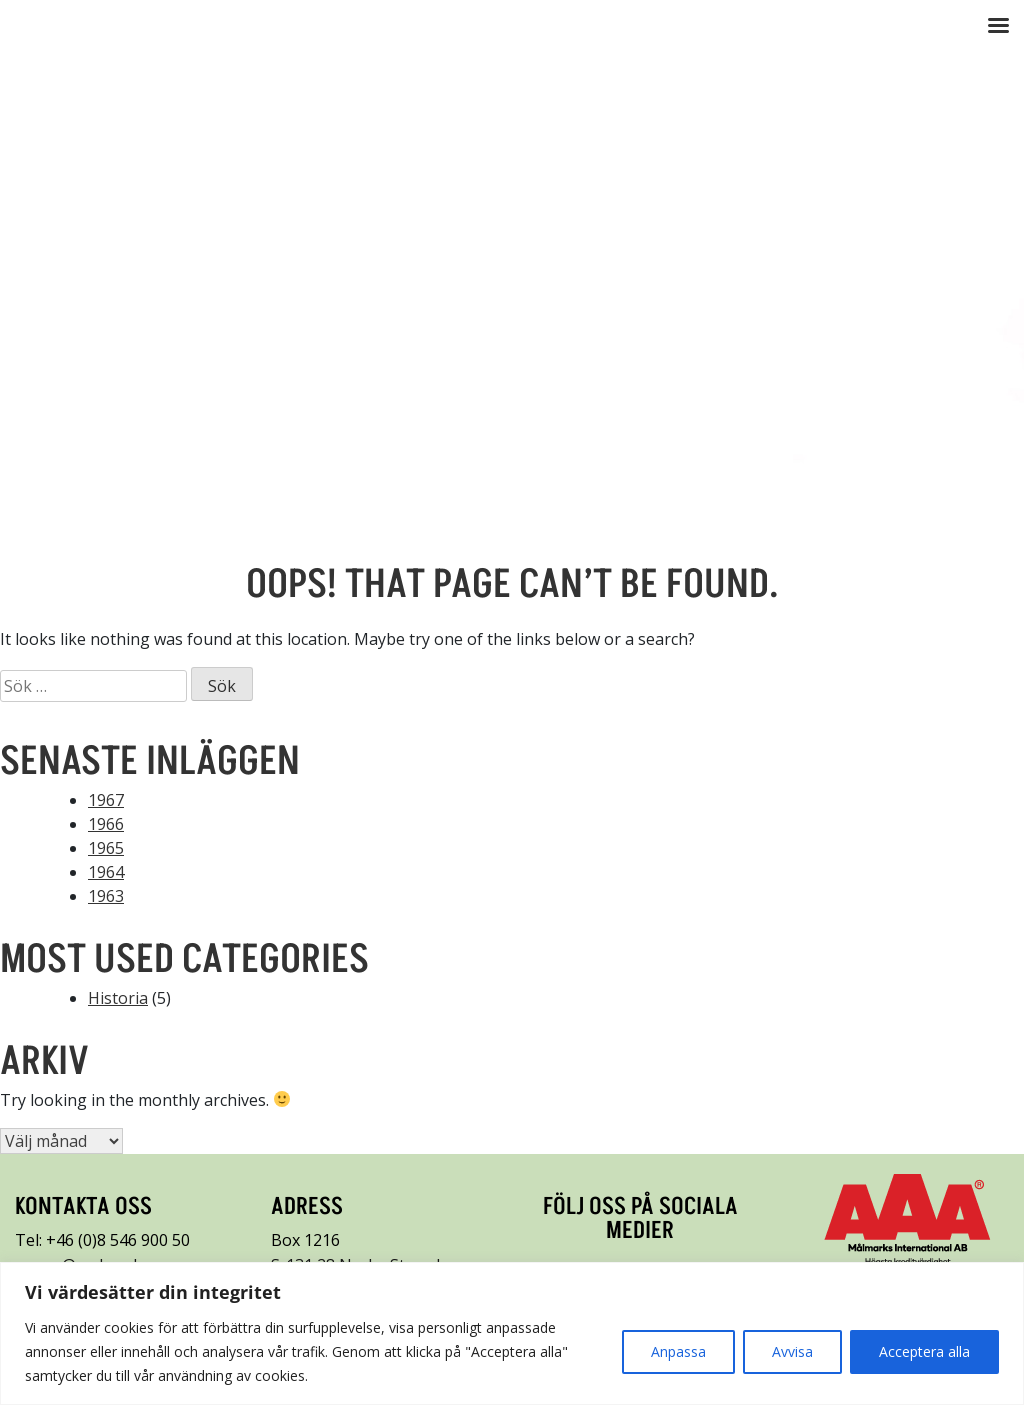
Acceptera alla (924, 1351)
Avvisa (792, 1351)
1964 (106, 872)
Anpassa (678, 1351)
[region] (512, 1333)
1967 (106, 800)
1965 (106, 848)
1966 (106, 824)
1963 (106, 896)
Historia (118, 998)
